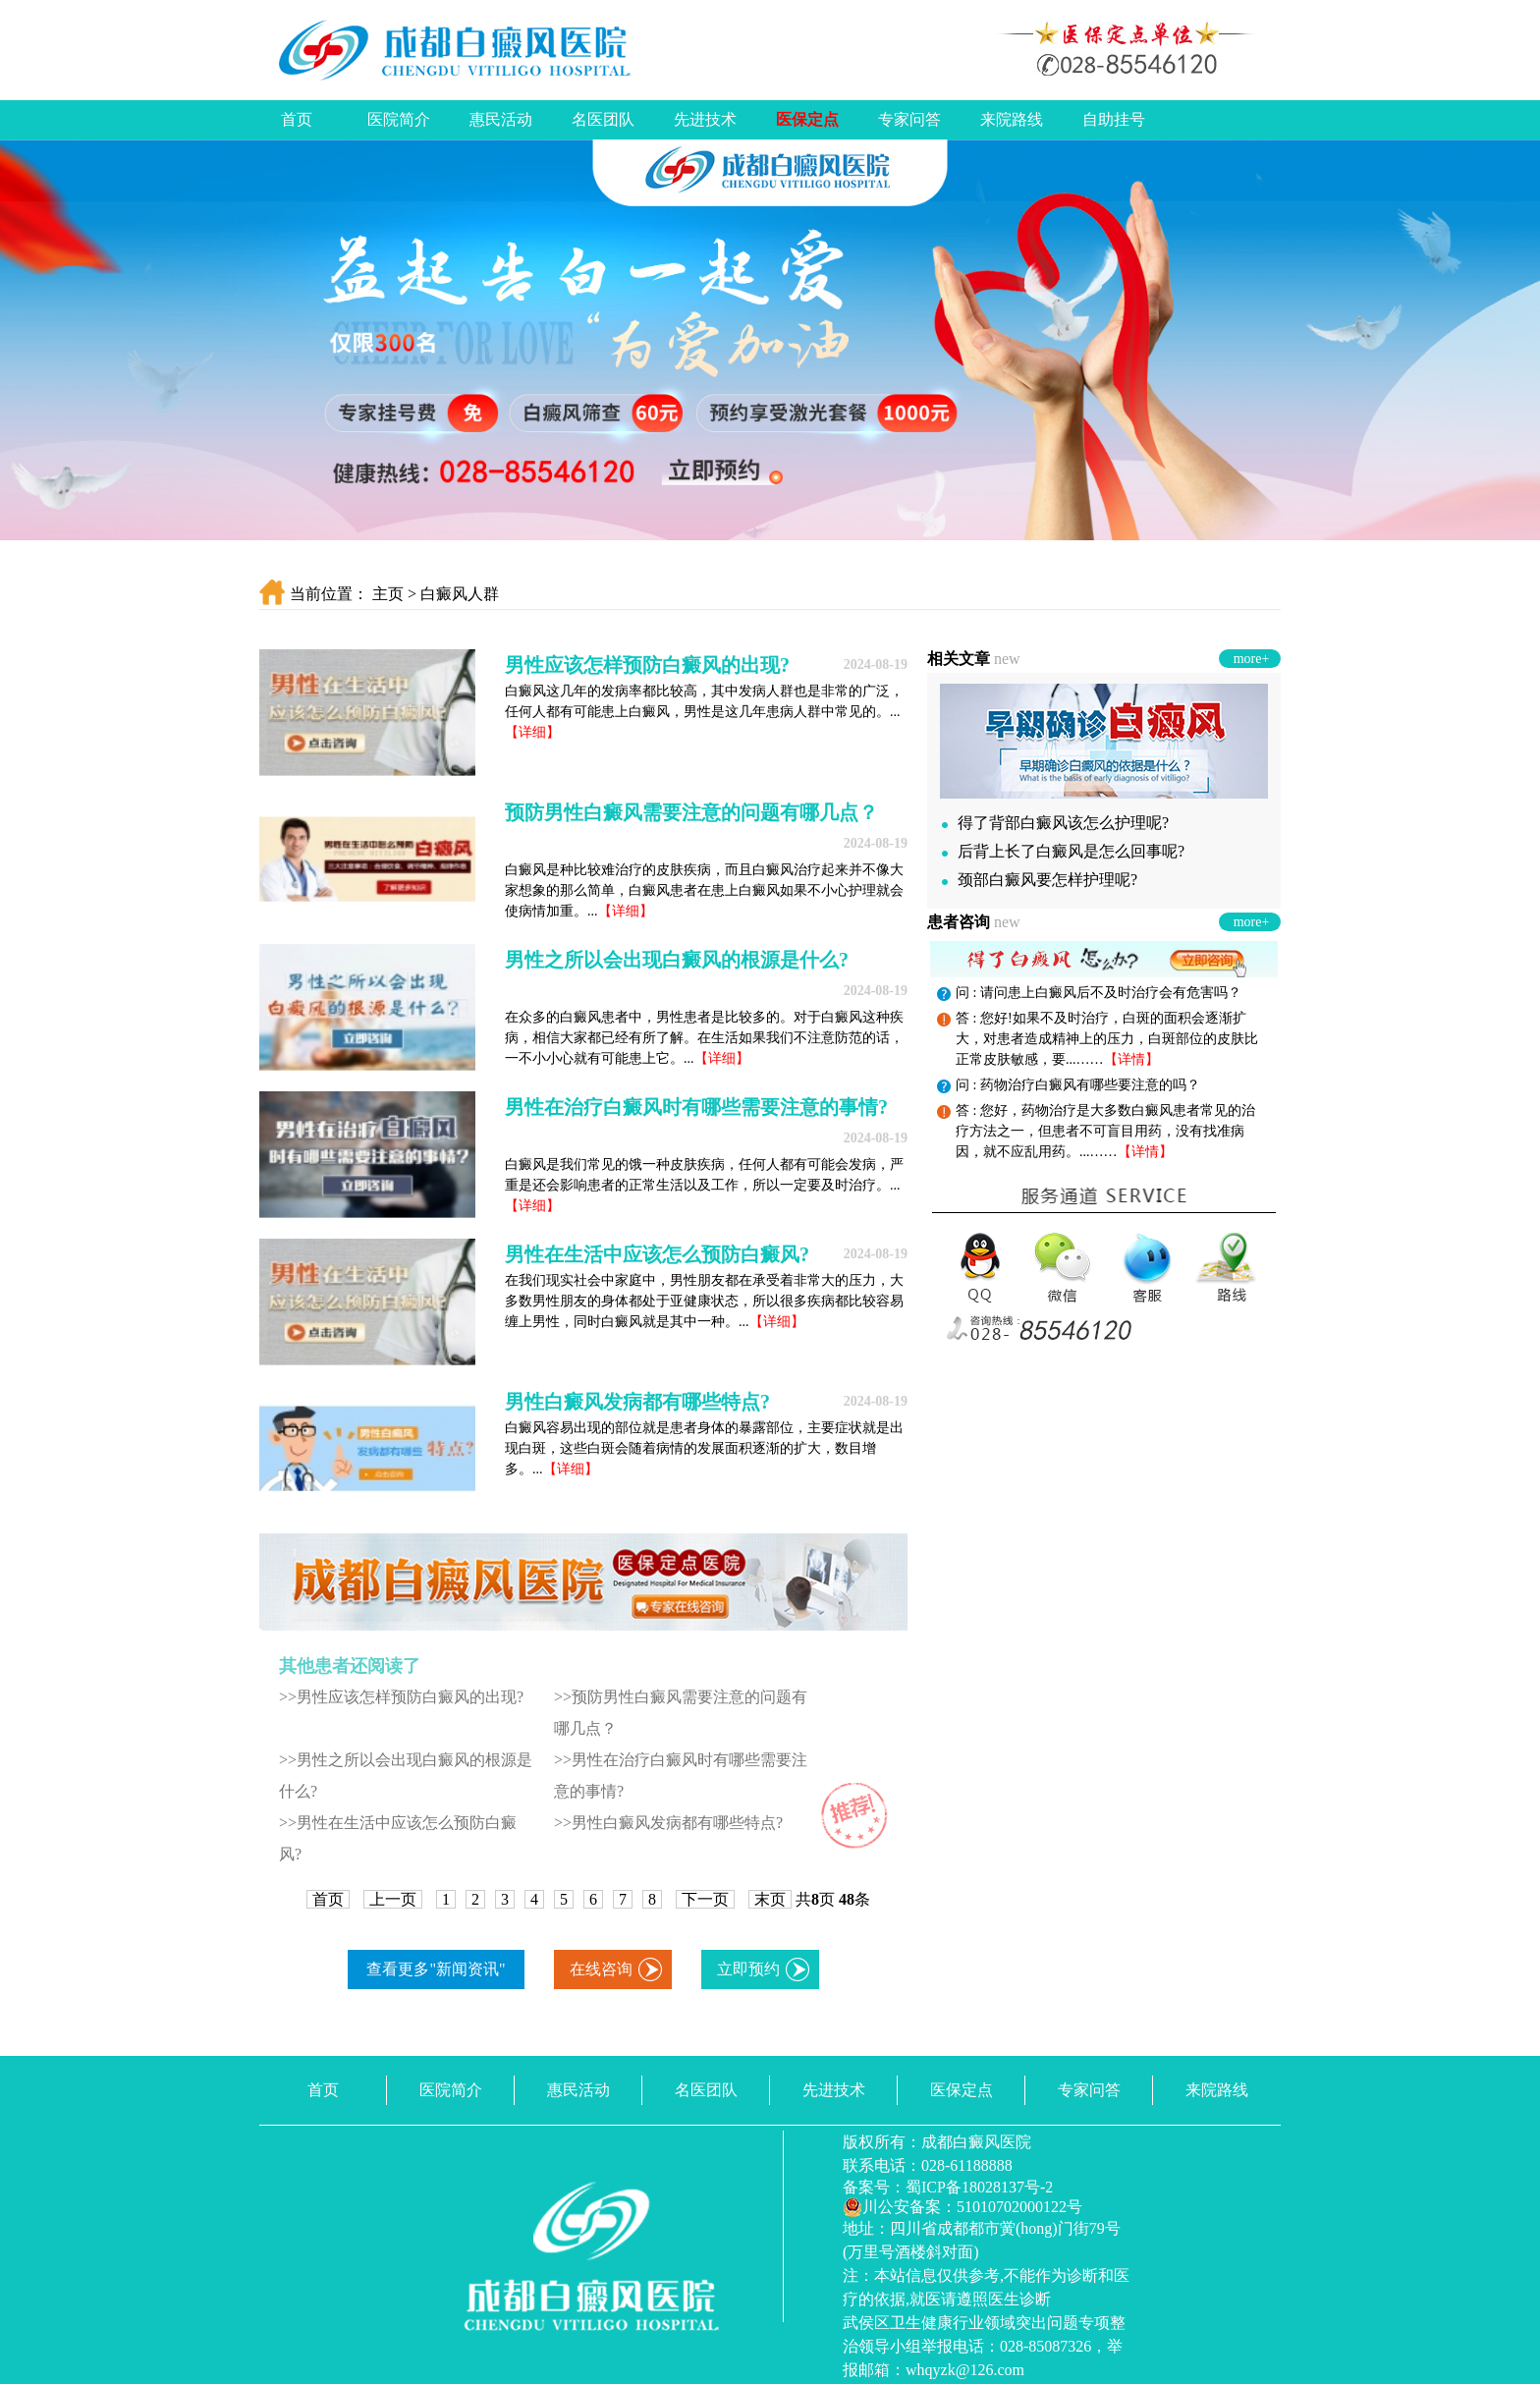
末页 (770, 1899)
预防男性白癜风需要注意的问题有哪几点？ (691, 812)
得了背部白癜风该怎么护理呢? (1055, 822)
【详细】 (532, 732)
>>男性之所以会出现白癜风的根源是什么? (405, 1775)
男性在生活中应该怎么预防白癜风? (657, 1254)
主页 (388, 593)
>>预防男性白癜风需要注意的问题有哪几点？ (680, 1713)
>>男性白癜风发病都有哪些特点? (668, 1822)
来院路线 (1011, 119)
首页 (296, 119)
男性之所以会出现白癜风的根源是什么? (677, 959)
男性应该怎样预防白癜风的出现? (647, 665)
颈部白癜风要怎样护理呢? (1039, 879)
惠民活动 (500, 119)
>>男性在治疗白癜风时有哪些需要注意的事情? (680, 1775)
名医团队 (603, 119)
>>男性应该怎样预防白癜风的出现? (401, 1697)
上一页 (392, 1899)
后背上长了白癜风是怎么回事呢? (1063, 851)
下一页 (705, 1899)
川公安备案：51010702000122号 (962, 2207)
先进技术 (705, 119)
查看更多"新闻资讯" (435, 1969)
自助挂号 (1113, 119)
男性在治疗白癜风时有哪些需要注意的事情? (696, 1107)
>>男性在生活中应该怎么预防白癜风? (398, 1838)
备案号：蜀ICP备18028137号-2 (948, 2187)
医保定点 (807, 119)
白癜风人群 (459, 593)
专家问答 (909, 119)
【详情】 (1131, 1059)
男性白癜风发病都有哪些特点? (637, 1402)
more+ (1252, 658)
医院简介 (398, 119)
